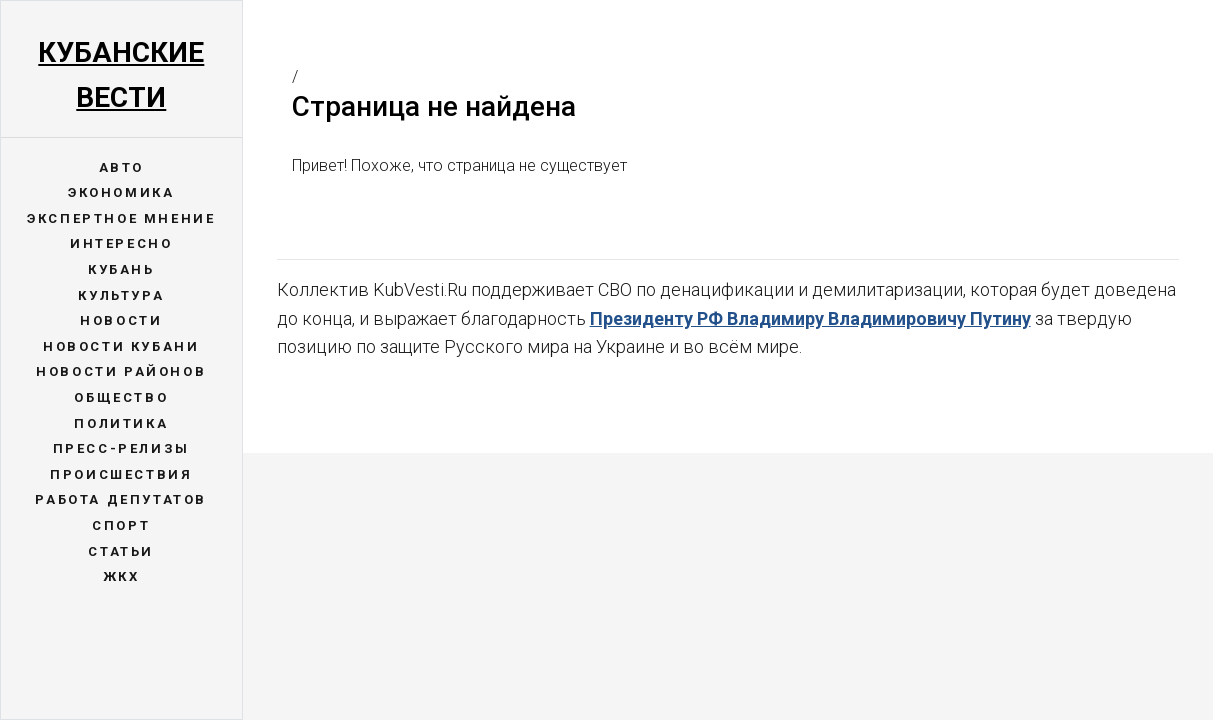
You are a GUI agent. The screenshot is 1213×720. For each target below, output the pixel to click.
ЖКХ (121, 576)
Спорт (121, 525)
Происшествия (121, 474)
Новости (121, 320)
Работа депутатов (121, 499)
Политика (121, 423)
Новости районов (121, 371)
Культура (121, 295)
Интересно (121, 243)
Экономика (121, 192)
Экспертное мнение (121, 218)
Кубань (121, 269)
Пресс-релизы (121, 448)
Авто (121, 167)
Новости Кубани (121, 346)
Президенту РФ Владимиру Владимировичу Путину (810, 318)
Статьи (121, 551)
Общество (121, 397)
